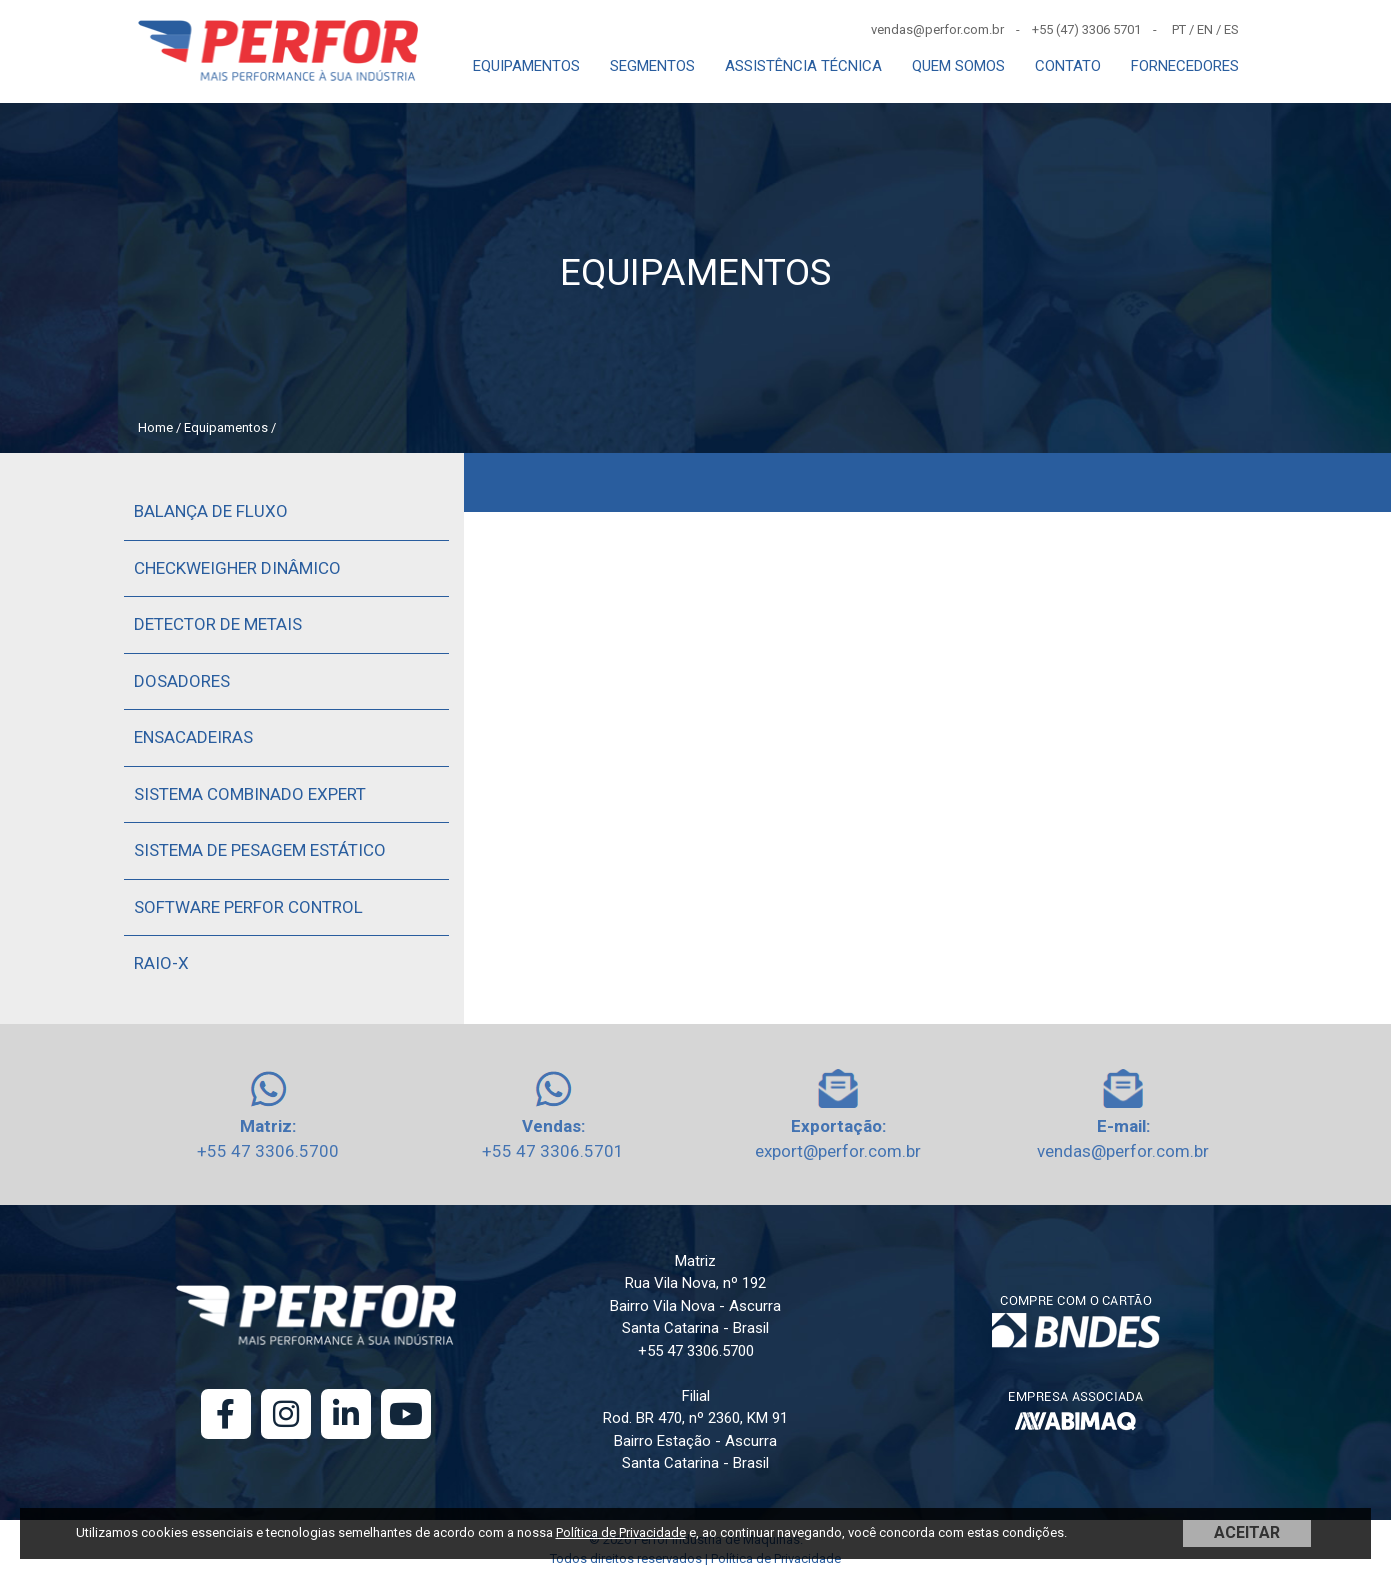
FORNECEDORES (1185, 66)
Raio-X (161, 963)
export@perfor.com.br (838, 1151)
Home (155, 427)
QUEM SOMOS (958, 66)
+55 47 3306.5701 (553, 1151)
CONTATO (1068, 66)
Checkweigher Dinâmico (237, 568)
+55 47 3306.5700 (268, 1151)
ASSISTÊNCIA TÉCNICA (803, 66)
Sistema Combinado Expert (250, 794)
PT (1179, 29)
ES (1231, 29)
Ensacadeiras (193, 737)
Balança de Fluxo (211, 511)
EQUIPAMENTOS (526, 66)
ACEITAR (1247, 1532)
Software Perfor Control (248, 907)
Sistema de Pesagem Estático (260, 850)
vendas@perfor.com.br (1123, 1151)
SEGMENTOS (652, 66)
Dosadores (182, 681)
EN (1205, 29)
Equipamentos (226, 427)
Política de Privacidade (621, 1532)
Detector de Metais (218, 624)
